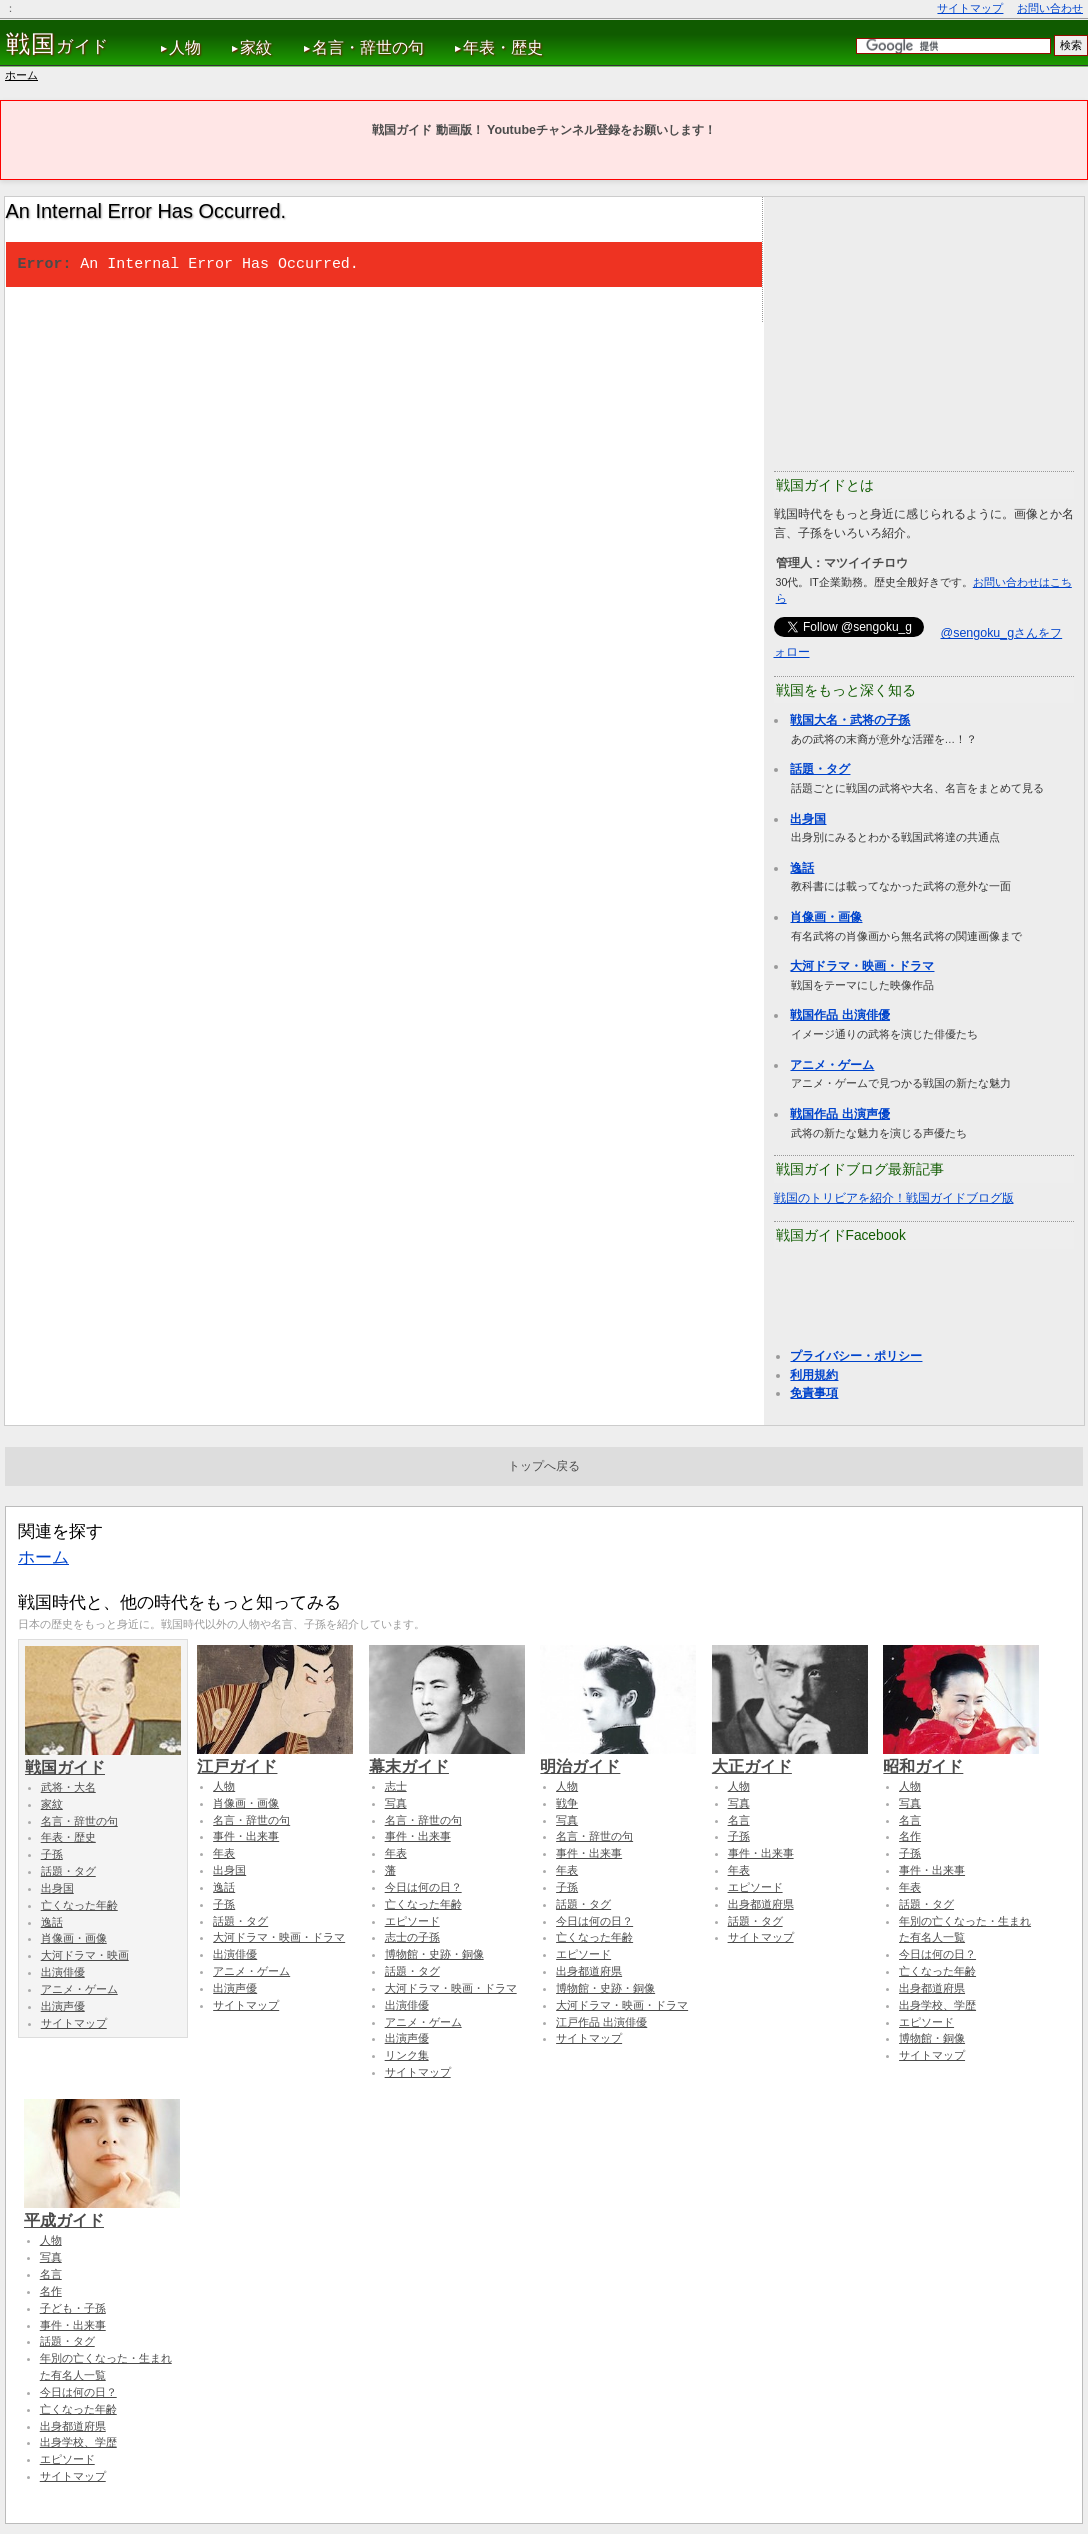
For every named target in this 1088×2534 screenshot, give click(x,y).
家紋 (256, 47)
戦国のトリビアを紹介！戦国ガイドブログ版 (894, 1198)
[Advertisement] (924, 332)
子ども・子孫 (73, 2308)
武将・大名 (68, 1787)
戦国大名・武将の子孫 (850, 720)
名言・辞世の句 (368, 47)
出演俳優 (63, 1972)
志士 (396, 1786)
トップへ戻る (544, 1466)
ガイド (57, 44)
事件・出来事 (246, 1836)
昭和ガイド (961, 1757)
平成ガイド (102, 2211)
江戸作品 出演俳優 (601, 2022)
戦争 (567, 1803)
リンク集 (407, 2055)
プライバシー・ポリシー (856, 1356)
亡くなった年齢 (79, 1905)
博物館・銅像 (932, 2038)
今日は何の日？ (423, 1887)
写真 (396, 1803)
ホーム (21, 75)
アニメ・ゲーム (832, 1065)
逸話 (802, 868)
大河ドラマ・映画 (85, 1955)
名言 (739, 1820)
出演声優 (63, 2006)
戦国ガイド (103, 1758)
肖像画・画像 (826, 917)
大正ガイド (790, 1757)
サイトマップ (970, 8)
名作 (910, 1836)
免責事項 (814, 1393)
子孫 (52, 1854)
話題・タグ (820, 769)
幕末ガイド (447, 1757)
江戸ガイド (275, 1757)
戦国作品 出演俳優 (839, 1015)
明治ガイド (618, 1757)
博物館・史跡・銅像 (434, 1954)
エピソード (412, 1921)
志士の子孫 (412, 1937)
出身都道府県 (589, 1971)
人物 (185, 47)
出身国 (808, 819)
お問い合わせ (1050, 8)
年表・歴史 (503, 47)
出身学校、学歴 (937, 2005)
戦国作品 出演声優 (839, 1114)
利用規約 (814, 1375)
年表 (224, 1853)
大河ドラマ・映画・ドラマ (862, 966)
